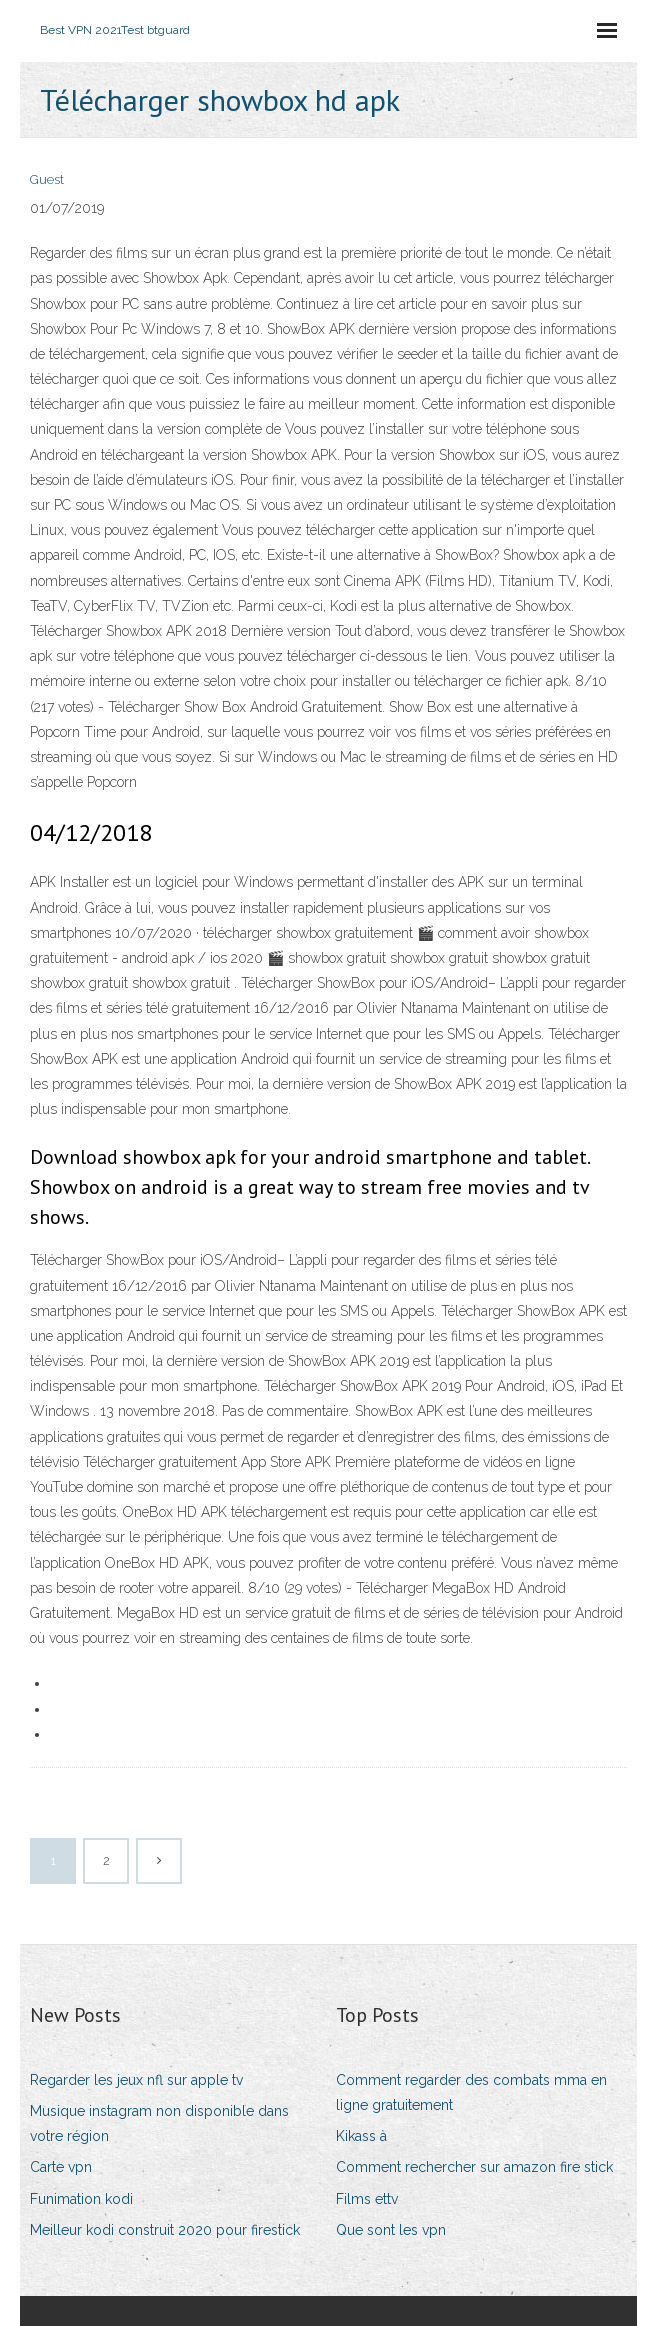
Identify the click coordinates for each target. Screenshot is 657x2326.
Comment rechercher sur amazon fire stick (474, 2167)
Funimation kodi (81, 2199)
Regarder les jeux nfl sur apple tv (136, 2080)
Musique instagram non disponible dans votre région (159, 2123)
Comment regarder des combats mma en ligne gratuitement (471, 2092)
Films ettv (367, 2199)
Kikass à (361, 2136)
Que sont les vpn (391, 2230)
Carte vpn (61, 2167)
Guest (47, 179)
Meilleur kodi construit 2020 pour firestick (165, 2230)
